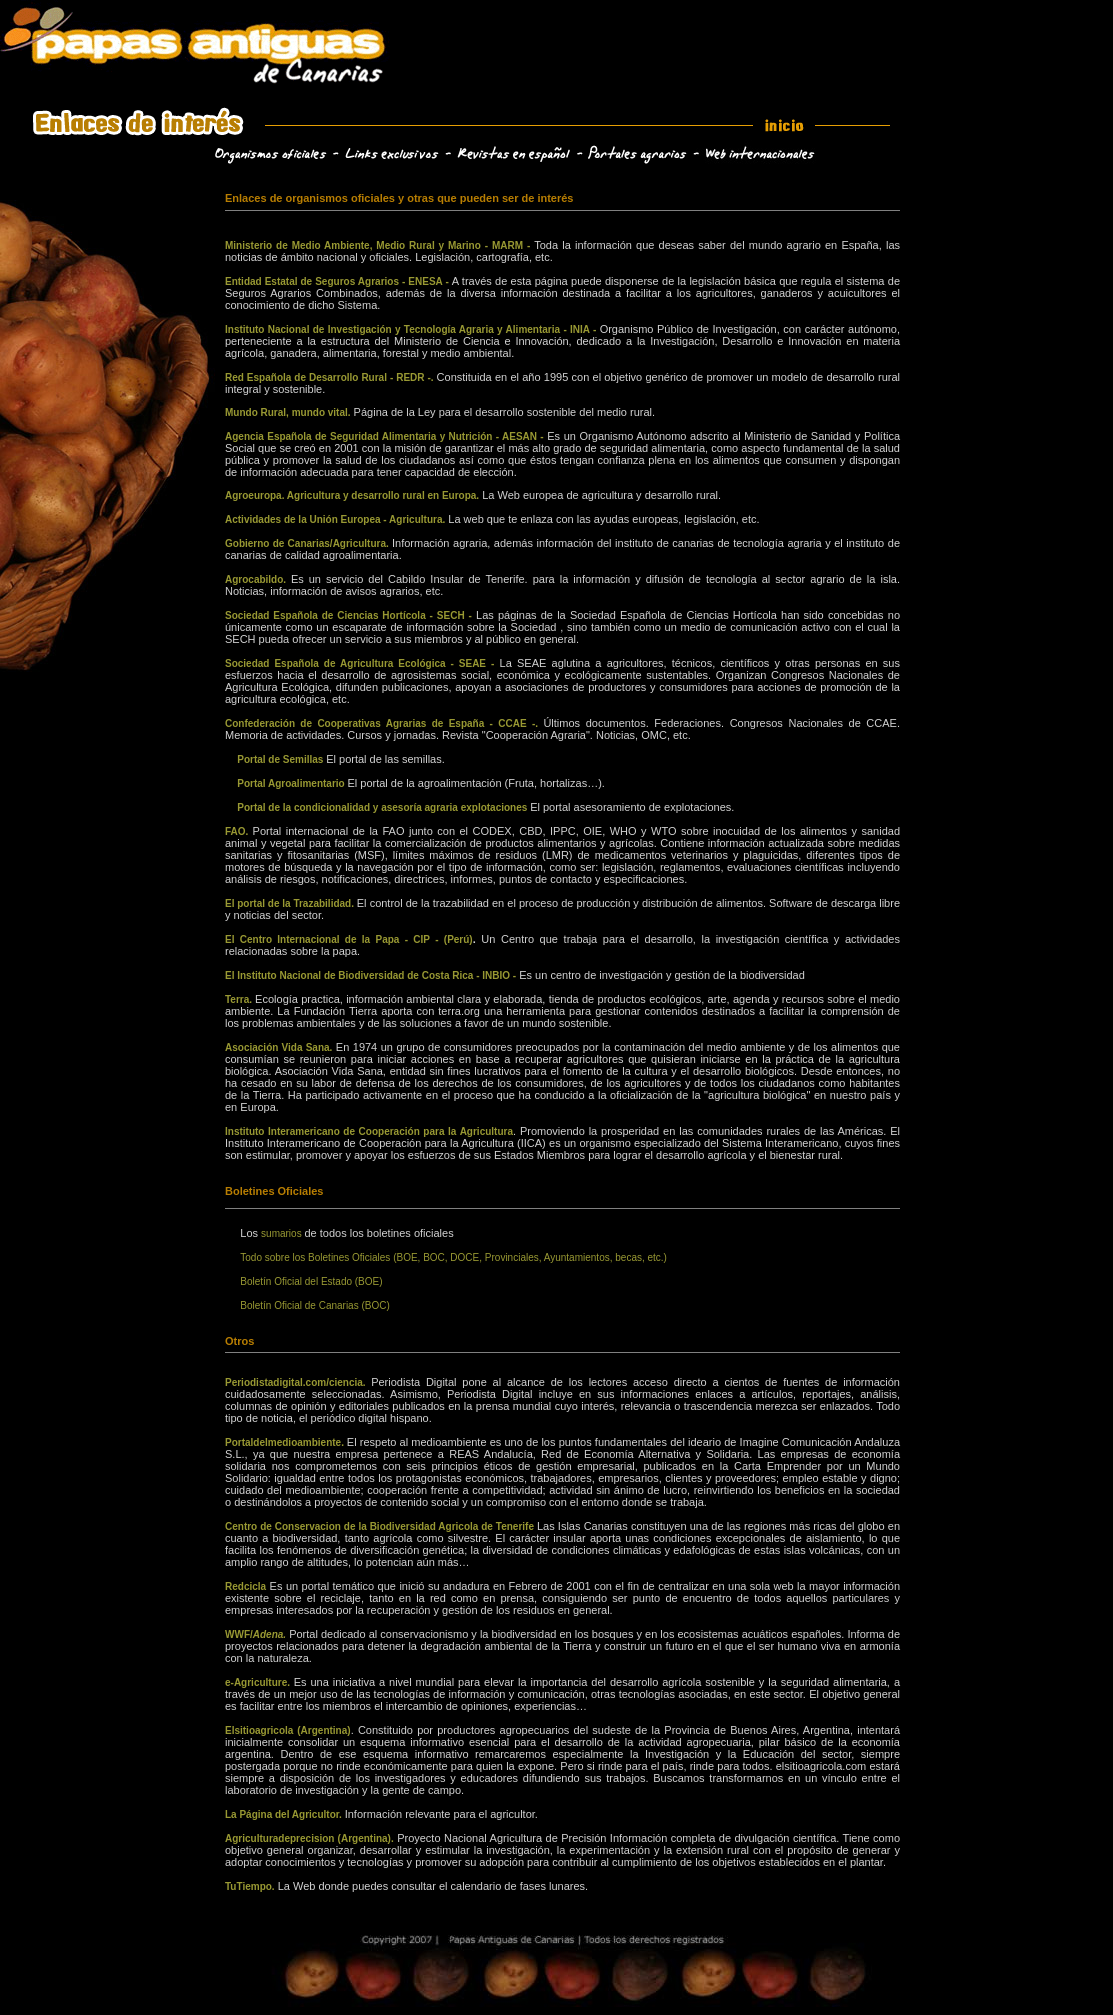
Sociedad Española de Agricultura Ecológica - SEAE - (359, 663)
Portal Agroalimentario (292, 783)
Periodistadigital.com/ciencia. (298, 1382)
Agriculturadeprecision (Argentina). (309, 1838)
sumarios (282, 1233)
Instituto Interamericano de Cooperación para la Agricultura (369, 1131)
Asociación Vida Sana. (278, 1047)
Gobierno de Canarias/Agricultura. (308, 543)
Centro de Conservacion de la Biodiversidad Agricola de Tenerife (381, 1526)
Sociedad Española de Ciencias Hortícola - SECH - (348, 615)
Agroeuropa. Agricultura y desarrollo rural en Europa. (352, 495)
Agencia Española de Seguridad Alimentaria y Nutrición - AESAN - (384, 436)
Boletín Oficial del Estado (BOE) (311, 1281)
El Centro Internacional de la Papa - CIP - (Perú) (349, 939)
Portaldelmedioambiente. (286, 1442)
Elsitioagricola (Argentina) (288, 1730)
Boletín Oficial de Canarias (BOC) (315, 1305)
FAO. (239, 831)
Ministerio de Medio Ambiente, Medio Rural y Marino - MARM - (377, 245)
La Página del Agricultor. (285, 1814)
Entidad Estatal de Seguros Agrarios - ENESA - (338, 281)
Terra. (240, 999)
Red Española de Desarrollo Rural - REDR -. (331, 377)
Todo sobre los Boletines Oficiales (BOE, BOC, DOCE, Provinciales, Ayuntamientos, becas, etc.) (453, 1257)
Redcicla (245, 1586)
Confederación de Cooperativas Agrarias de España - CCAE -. (384, 723)
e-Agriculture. (259, 1682)
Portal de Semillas (281, 759)
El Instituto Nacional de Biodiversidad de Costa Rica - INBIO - (370, 975)
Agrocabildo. (258, 579)
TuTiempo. (250, 1886)
